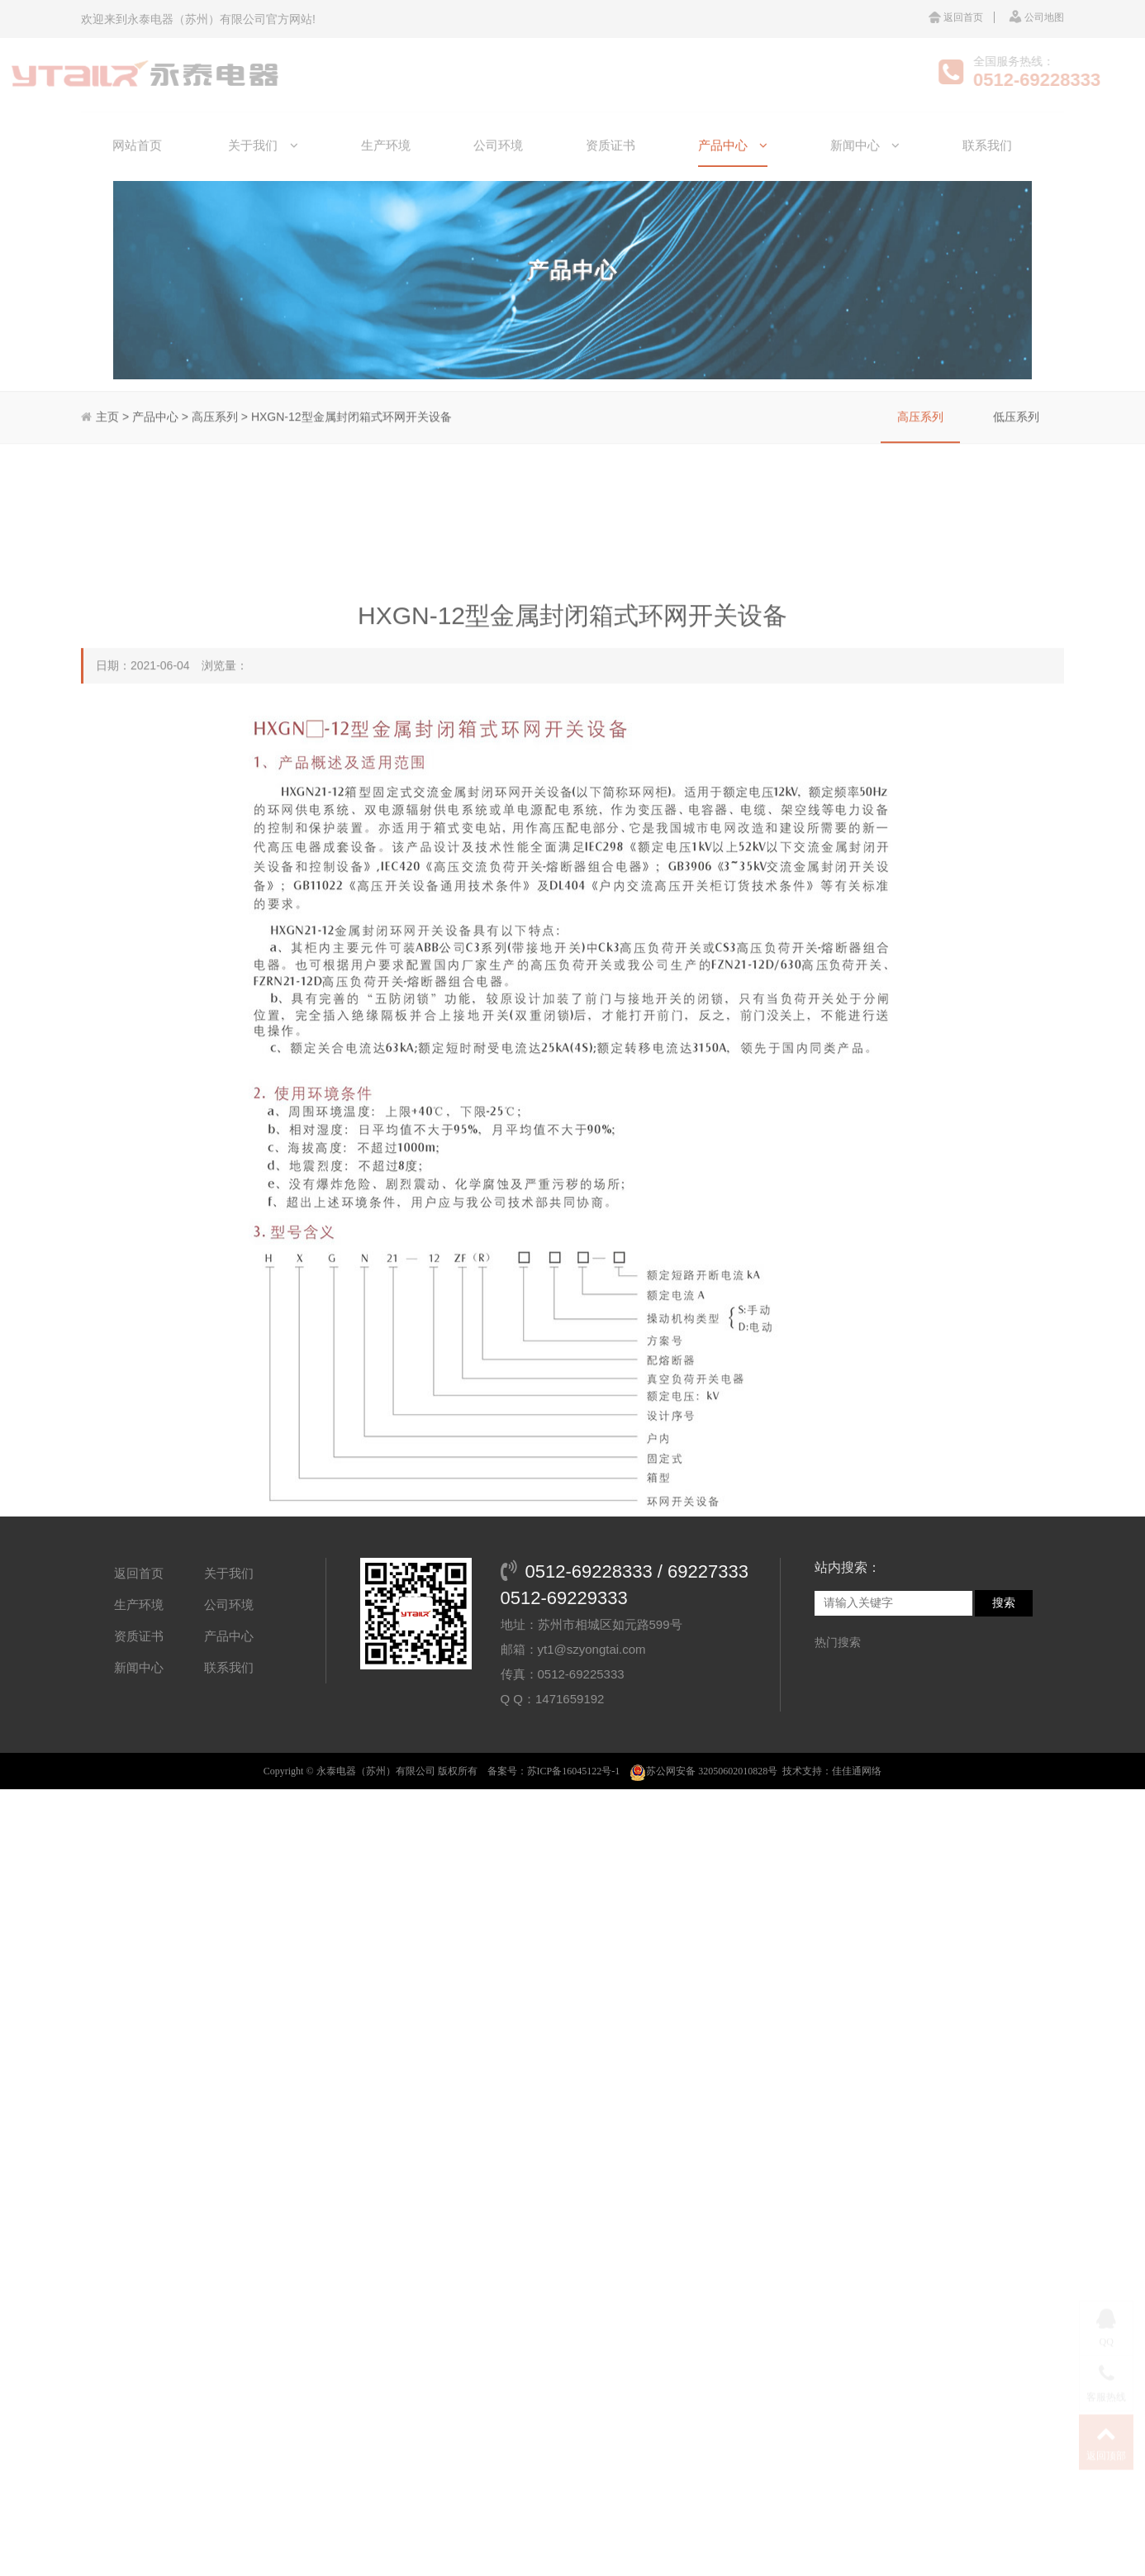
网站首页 (137, 174)
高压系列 (920, 382)
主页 (107, 382)
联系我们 (987, 174)
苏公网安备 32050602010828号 (703, 1848)
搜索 (1003, 1680)
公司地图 (1036, 17)
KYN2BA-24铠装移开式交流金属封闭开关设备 (268, 2396)
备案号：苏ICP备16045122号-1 (553, 1848)
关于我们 (262, 174)
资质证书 (610, 174)
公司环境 (498, 174)
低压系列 (1016, 382)
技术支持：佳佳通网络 (831, 1848)
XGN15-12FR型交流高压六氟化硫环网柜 (944, 2396)
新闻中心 (865, 174)
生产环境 (386, 174)
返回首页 (956, 17)
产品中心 (732, 174)
